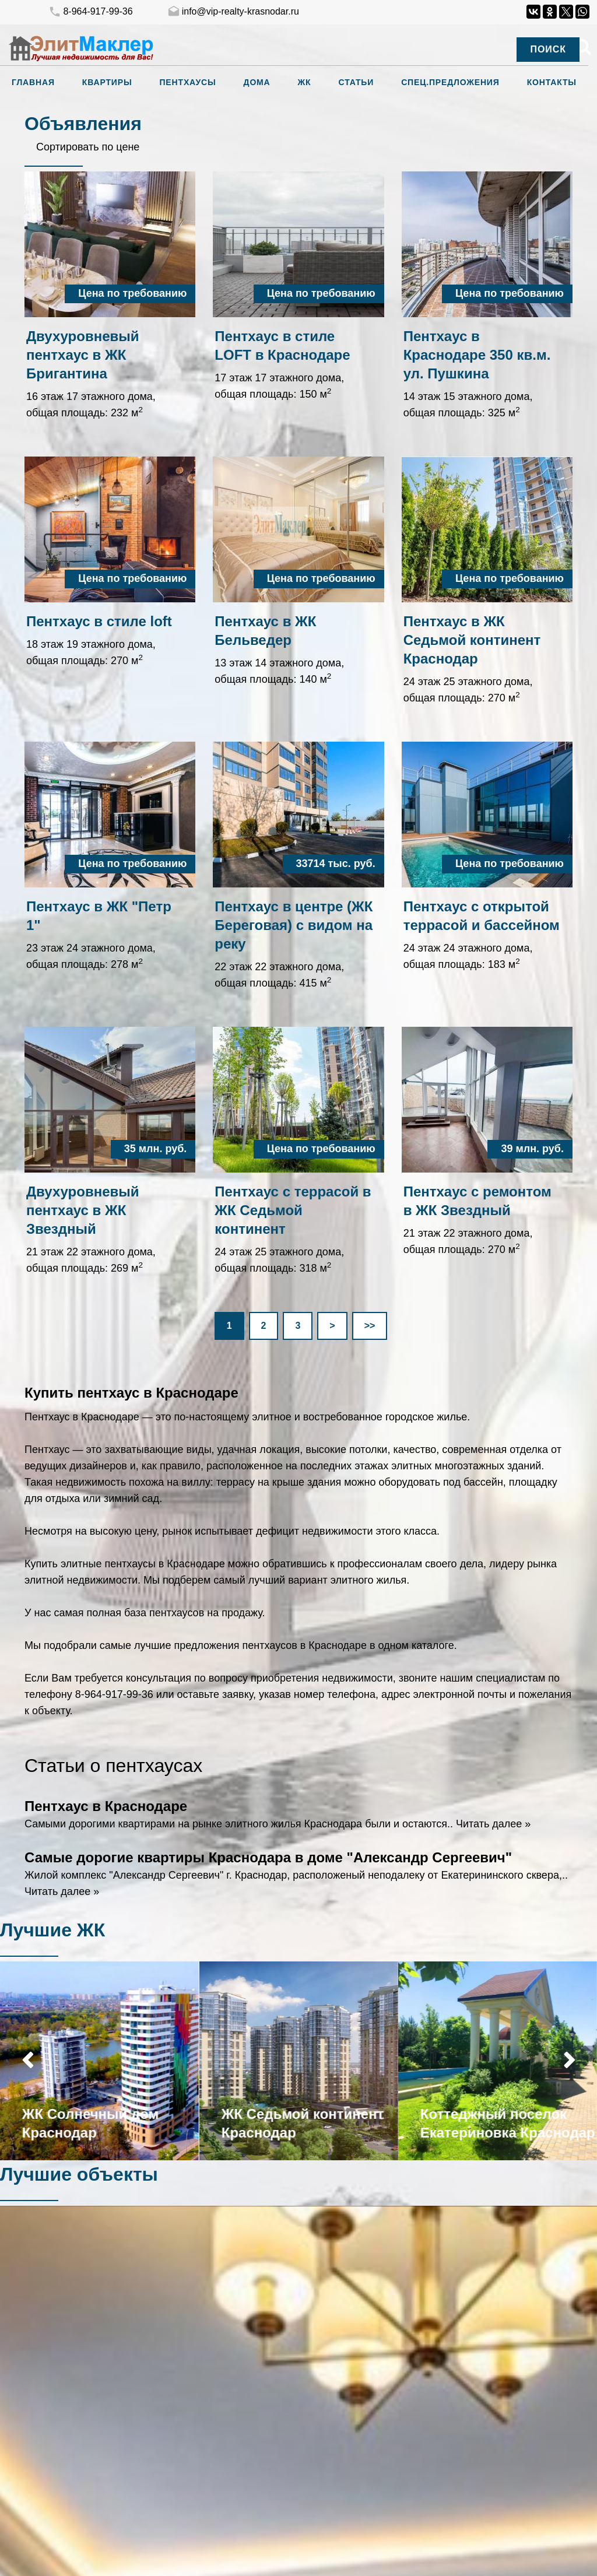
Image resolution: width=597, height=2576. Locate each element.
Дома (257, 82)
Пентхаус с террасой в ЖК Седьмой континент (293, 1210)
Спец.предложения (450, 82)
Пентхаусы (187, 82)
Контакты (552, 82)
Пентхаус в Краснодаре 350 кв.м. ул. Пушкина (477, 354)
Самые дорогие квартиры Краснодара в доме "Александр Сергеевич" (268, 1857)
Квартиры (107, 82)
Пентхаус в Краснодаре (105, 1806)
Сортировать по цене (87, 147)
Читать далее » (493, 1824)
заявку (237, 1694)
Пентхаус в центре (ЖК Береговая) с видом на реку (294, 925)
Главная (33, 82)
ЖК (304, 82)
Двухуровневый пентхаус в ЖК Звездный (82, 1210)
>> (369, 1326)
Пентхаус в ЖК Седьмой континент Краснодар (472, 639)
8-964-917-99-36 (90, 12)
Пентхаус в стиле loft (99, 621)
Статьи (356, 82)
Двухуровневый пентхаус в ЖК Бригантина (82, 354)
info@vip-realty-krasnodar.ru (233, 12)
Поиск (548, 49)
